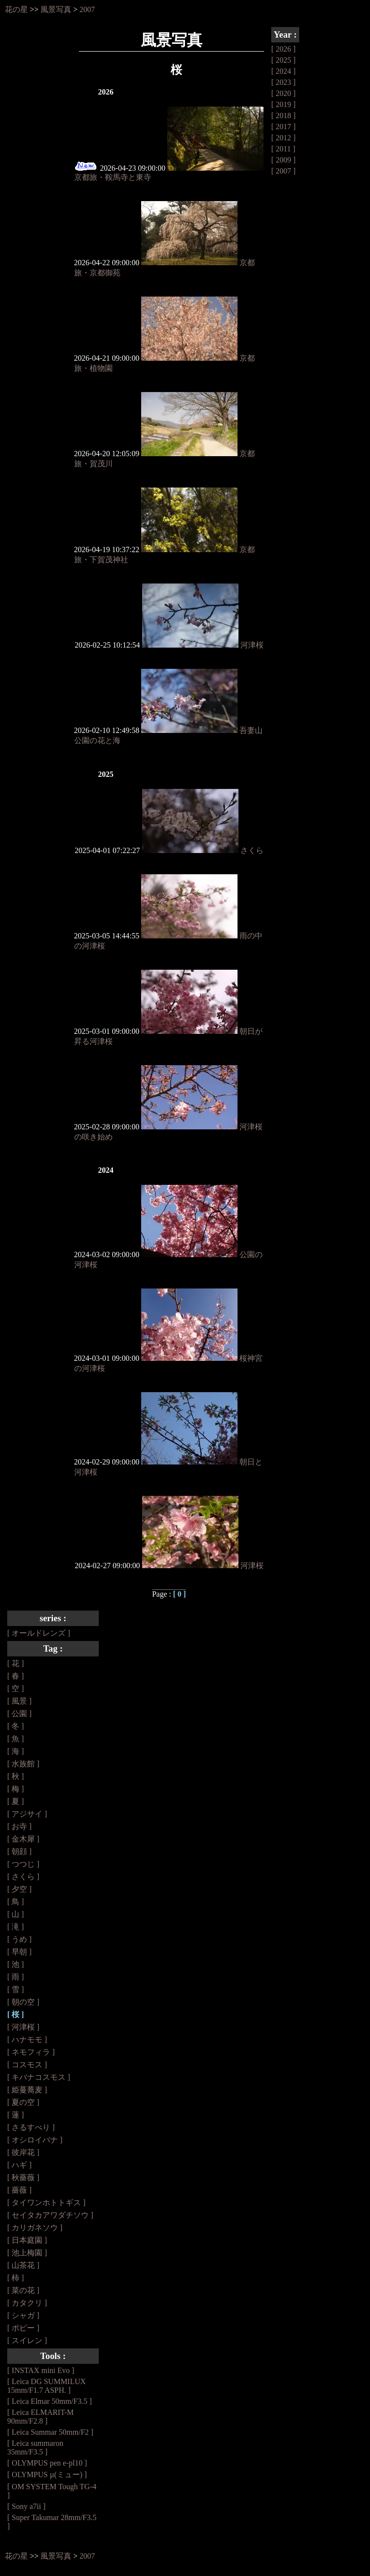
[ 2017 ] (283, 126)
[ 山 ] (15, 1914)
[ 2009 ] (283, 160)
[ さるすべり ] (31, 2127)
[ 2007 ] (283, 171)
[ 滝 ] (15, 1927)
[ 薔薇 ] (19, 2190)
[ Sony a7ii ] (26, 2506)
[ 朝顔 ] (19, 1851)
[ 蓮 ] (15, 2115)
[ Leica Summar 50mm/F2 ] (50, 2432)
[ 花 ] (15, 1663)
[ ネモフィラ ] (31, 2052)
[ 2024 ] (283, 71)
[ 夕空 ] (19, 1889)
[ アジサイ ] (27, 1814)
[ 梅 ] (15, 1789)
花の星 (16, 9)
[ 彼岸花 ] (23, 2152)
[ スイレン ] (27, 2340)
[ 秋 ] (15, 1776)
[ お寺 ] (19, 1826)
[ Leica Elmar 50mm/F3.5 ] (49, 2401)
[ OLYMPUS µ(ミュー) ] (47, 2474)
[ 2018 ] (283, 115)
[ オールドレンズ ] (38, 1633)
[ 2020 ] (283, 93)
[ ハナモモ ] (27, 2039)
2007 (87, 9)
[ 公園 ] (19, 1713)
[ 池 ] (15, 1964)
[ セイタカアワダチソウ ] (50, 2215)
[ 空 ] (15, 1688)
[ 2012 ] (283, 138)
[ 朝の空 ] (23, 2002)
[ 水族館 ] (23, 1764)
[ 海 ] (15, 1751)
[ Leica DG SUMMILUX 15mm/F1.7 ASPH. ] (46, 2385)
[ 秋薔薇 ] (23, 2177)
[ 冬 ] (15, 1726)
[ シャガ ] (23, 2315)
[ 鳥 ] (15, 1902)
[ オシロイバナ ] (35, 2140)
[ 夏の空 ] (23, 2102)
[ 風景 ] (19, 1701)
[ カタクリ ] (27, 2303)
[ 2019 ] (283, 104)
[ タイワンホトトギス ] (46, 2202)
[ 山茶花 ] (23, 2265)
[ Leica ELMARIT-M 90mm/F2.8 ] (40, 2416)
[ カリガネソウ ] (35, 2227)
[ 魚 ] (15, 1739)
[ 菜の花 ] (23, 2290)
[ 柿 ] (15, 2278)
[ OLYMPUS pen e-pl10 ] (47, 2463)
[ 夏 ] (15, 1801)
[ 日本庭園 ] (27, 2240)
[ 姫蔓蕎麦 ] (27, 2090)
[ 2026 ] (283, 49)
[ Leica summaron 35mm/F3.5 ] (35, 2447)
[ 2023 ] (283, 82)
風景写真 (55, 9)
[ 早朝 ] (19, 1952)
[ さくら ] (23, 1876)
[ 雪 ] (15, 1989)
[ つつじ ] (23, 1864)
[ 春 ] (15, 1676)
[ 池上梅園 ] (27, 2253)
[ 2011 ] (283, 149)
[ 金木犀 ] (23, 1839)
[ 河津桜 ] (23, 2027)
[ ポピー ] (23, 2328)
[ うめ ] (19, 1939)
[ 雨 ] (15, 1977)
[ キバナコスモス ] (38, 2077)
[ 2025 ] (283, 60)
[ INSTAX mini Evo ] (40, 2370)
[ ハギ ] (19, 2165)
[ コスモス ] (27, 2065)
